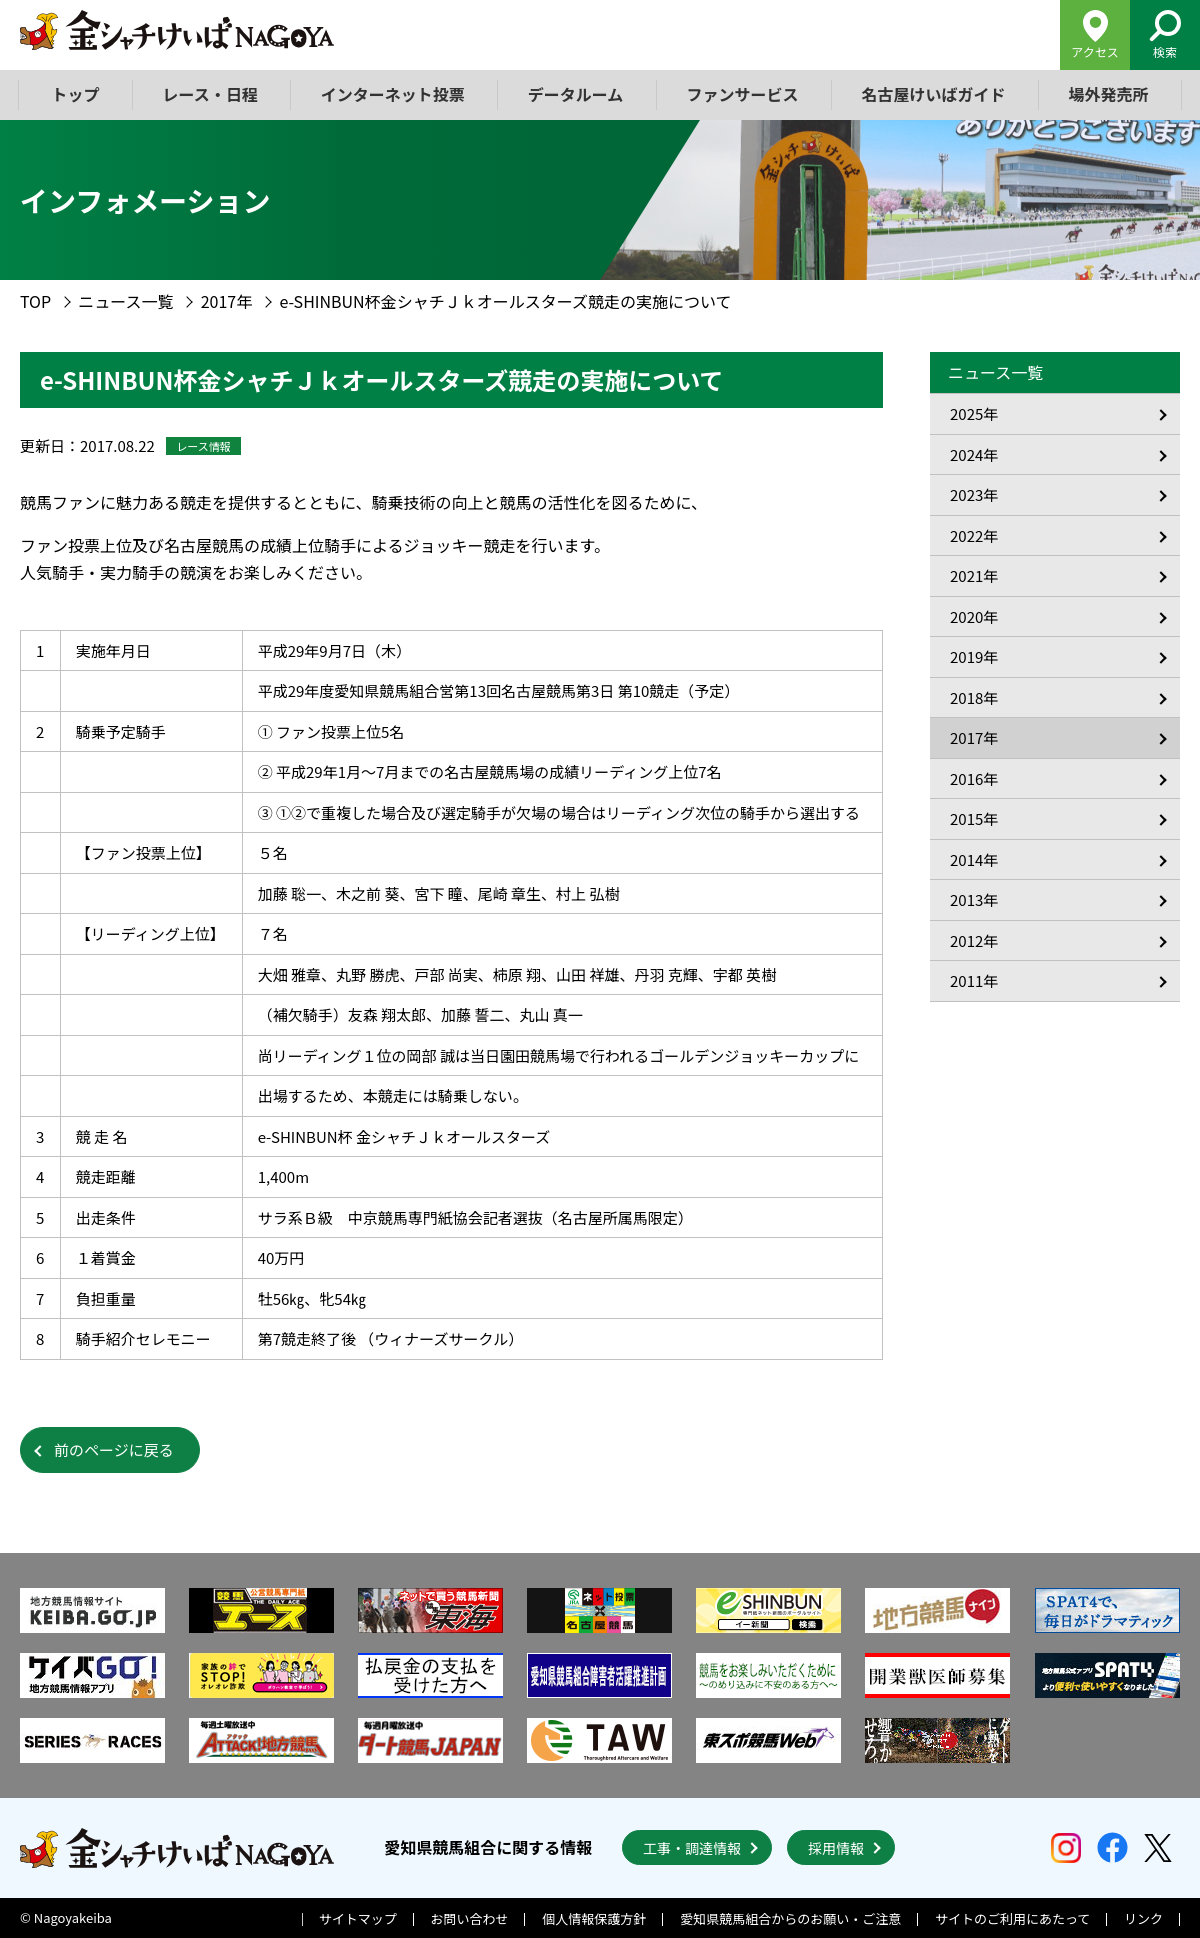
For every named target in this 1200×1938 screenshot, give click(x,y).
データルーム (576, 94)
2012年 (974, 940)
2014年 (974, 859)
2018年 (974, 697)
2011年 (974, 980)
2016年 (974, 778)
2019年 (974, 656)
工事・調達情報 (692, 1848)
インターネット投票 (393, 94)
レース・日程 (210, 94)
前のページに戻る (114, 1449)
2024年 (974, 454)
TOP (35, 301)
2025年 (974, 413)
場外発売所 (1108, 94)
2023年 (974, 494)
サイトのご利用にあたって (1012, 1918)
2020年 (974, 616)
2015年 (974, 818)
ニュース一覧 (125, 301)
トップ (76, 94)
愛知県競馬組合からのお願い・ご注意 (790, 1918)
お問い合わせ (470, 1918)
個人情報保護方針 (594, 1918)
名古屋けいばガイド (933, 94)
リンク (1143, 1918)
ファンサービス (742, 94)
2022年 (974, 535)
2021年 (974, 575)
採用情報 (836, 1848)
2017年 (227, 301)
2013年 (974, 899)
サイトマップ (358, 1918)
